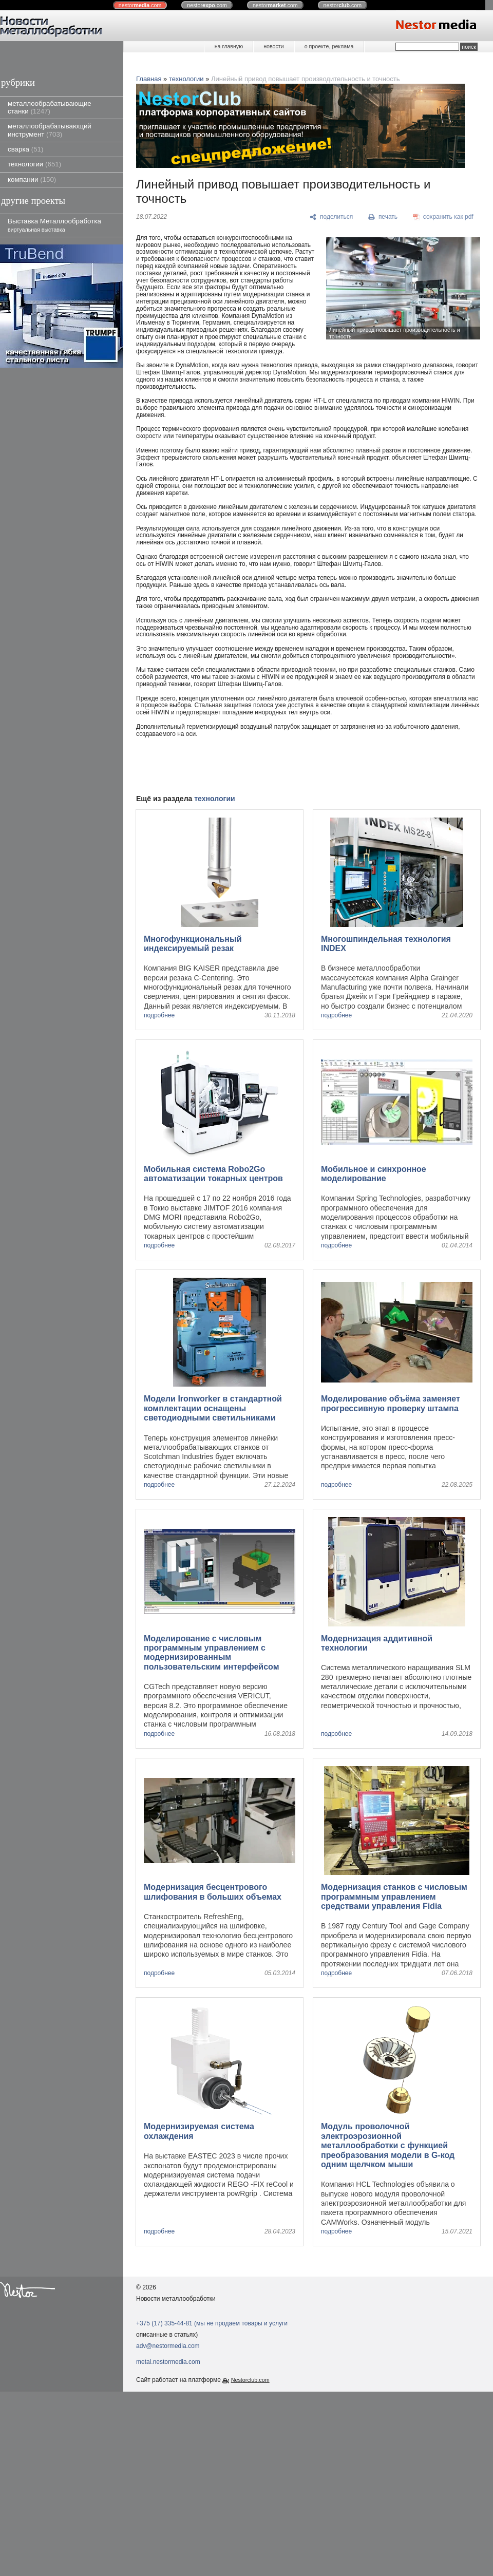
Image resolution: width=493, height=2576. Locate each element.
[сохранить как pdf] (443, 217)
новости (273, 46)
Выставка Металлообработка (54, 224)
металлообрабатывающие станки (49, 107)
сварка (25, 149)
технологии (34, 164)
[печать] (383, 217)
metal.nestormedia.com (168, 2361)
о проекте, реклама (329, 46)
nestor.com (140, 5)
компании (32, 179)
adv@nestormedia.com (168, 2346)
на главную (229, 46)
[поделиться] (331, 217)
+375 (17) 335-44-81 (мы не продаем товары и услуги (212, 2323)
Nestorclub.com (250, 2380)
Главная (148, 79)
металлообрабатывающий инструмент (49, 130)
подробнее (159, 1015)
